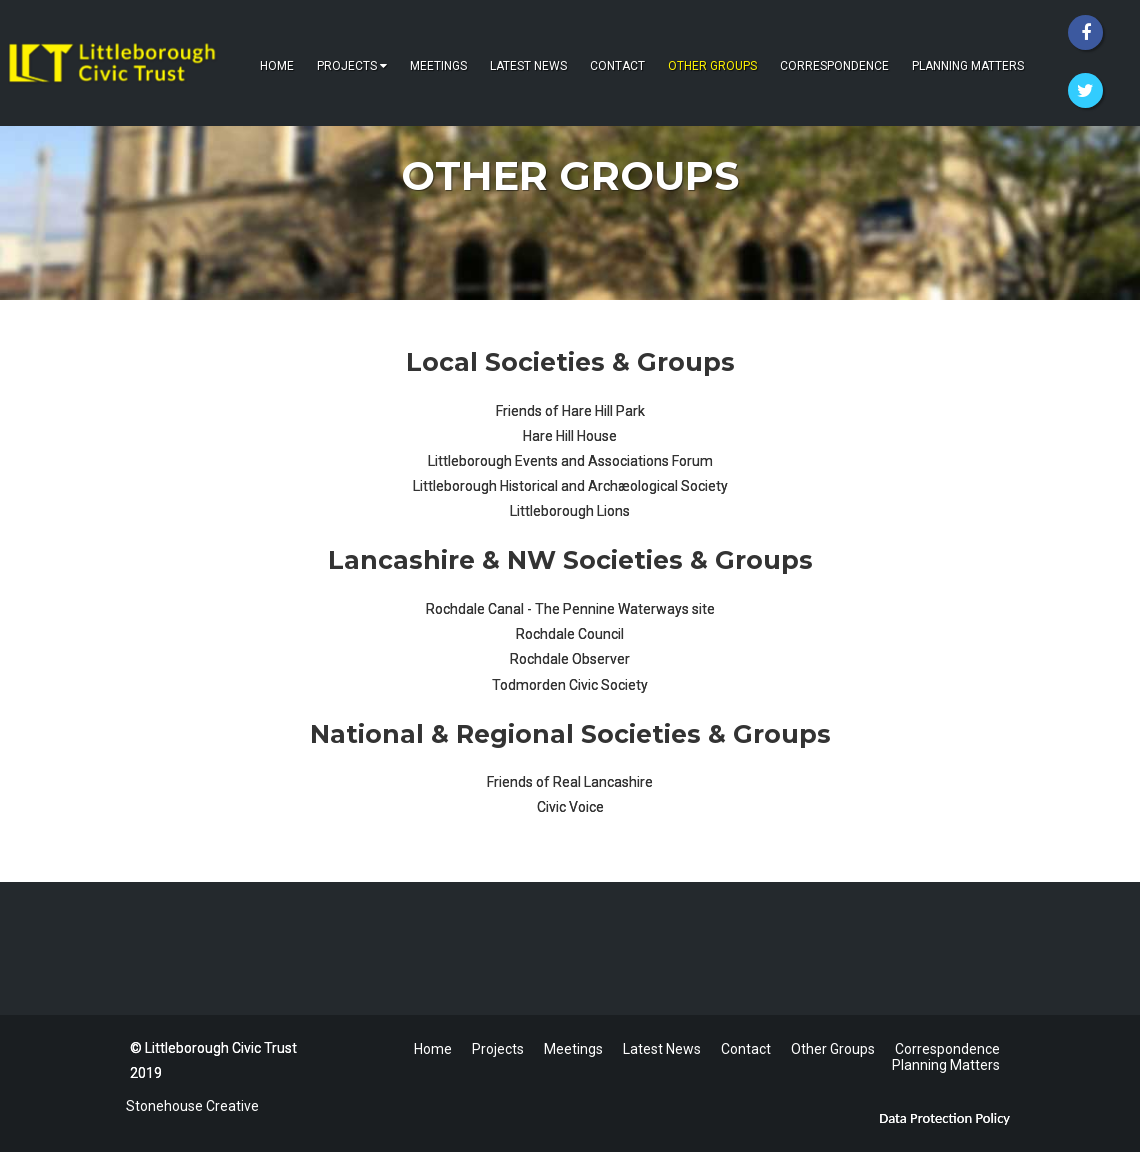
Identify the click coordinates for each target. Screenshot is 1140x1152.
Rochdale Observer (570, 659)
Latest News (528, 66)
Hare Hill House (570, 436)
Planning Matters (968, 66)
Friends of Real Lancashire (570, 782)
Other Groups (712, 66)
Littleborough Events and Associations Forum (570, 461)
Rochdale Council (570, 634)
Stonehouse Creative (189, 1106)
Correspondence (834, 66)
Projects (352, 66)
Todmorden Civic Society (570, 685)
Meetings (438, 66)
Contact (617, 66)
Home (277, 66)
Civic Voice (570, 807)
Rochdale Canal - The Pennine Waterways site (570, 609)
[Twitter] (1085, 90)
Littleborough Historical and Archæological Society (570, 486)
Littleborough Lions (570, 511)
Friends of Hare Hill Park (570, 411)
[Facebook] (1085, 32)
